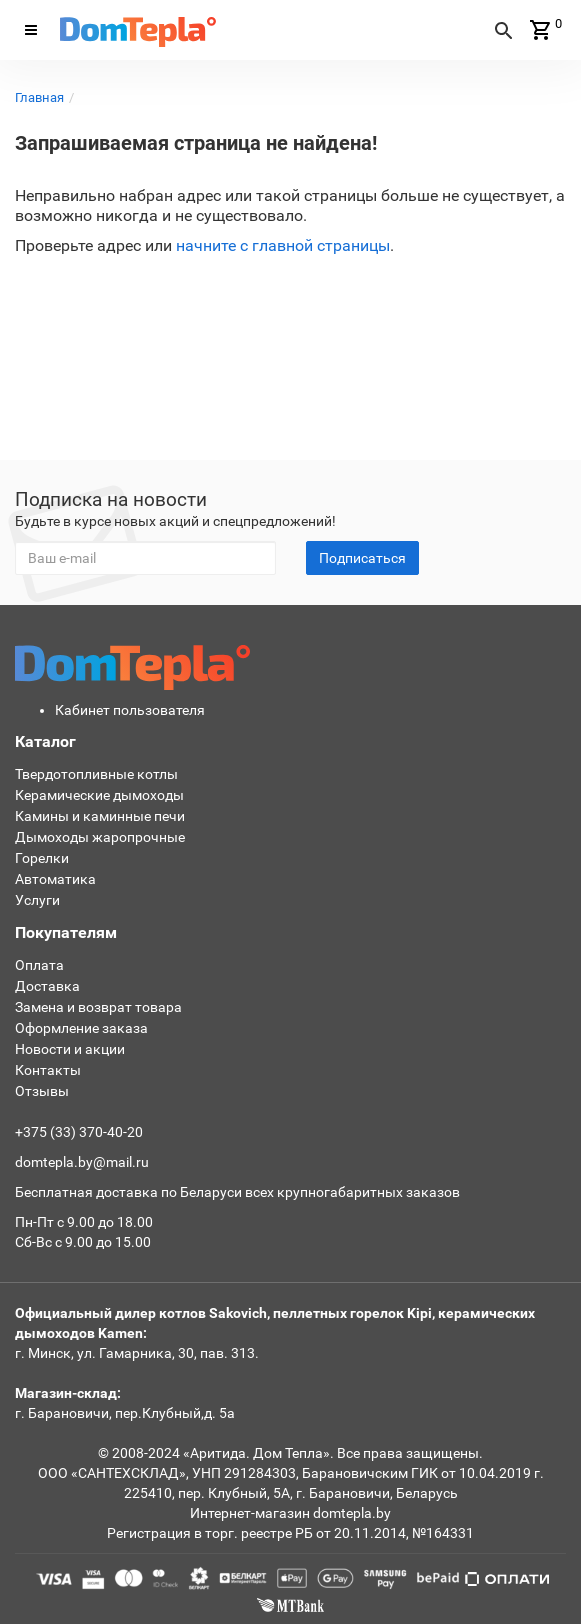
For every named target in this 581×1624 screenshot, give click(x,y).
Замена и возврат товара (98, 1007)
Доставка (47, 986)
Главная (39, 97)
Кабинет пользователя (130, 710)
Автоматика (55, 879)
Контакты (48, 1070)
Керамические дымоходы (99, 795)
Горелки (42, 858)
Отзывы (42, 1091)
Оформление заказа (81, 1028)
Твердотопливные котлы (96, 774)
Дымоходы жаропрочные (100, 837)
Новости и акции (70, 1049)
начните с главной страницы (283, 245)
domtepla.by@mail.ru (82, 1162)
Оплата (39, 965)
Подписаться (362, 558)
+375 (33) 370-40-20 (79, 1132)
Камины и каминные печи (100, 816)
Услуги (37, 900)
